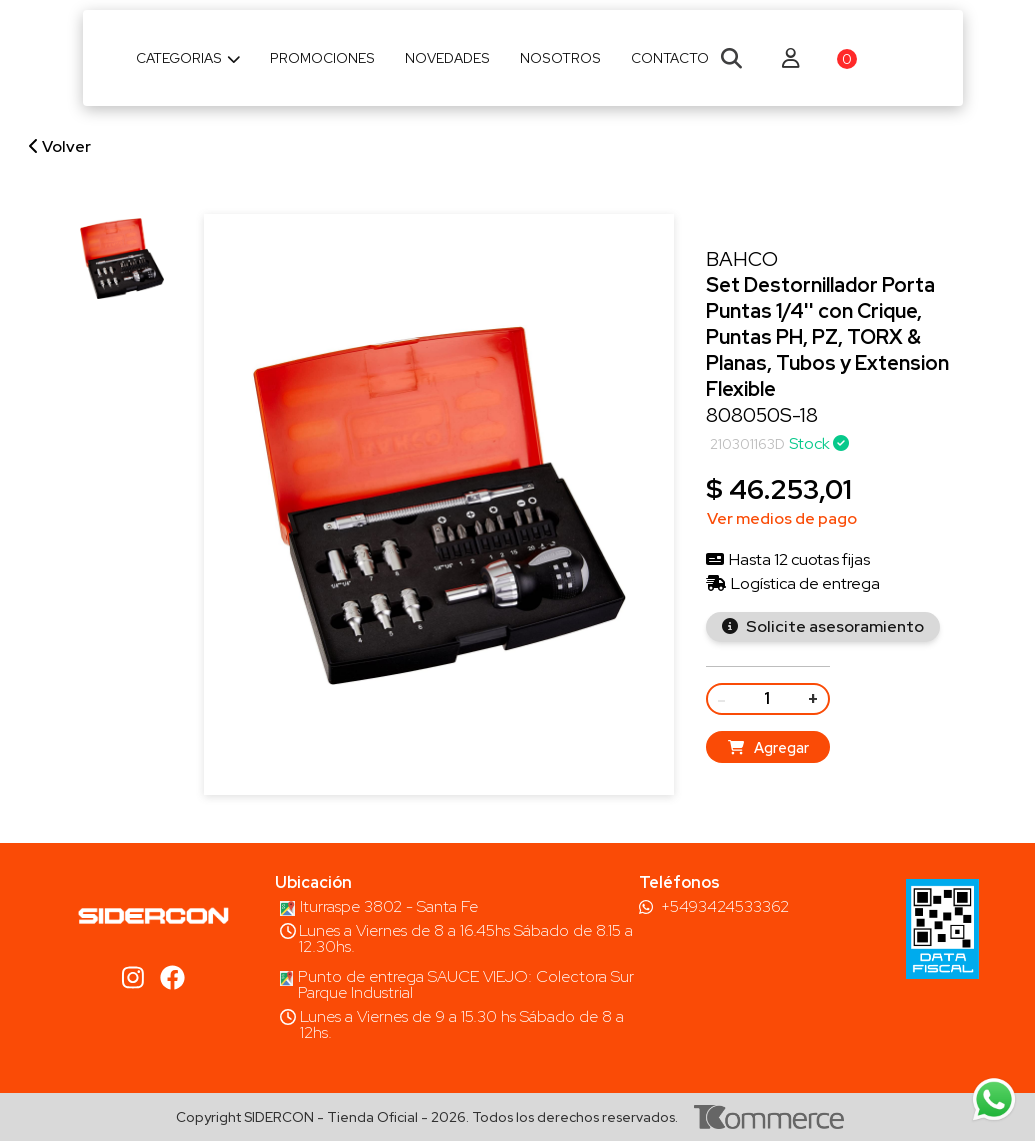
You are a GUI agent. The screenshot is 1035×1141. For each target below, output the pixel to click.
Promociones (322, 58)
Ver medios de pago (782, 518)
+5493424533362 (725, 907)
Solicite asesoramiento (833, 626)
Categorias (188, 58)
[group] (122, 258)
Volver (60, 146)
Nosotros (560, 58)
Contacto (670, 58)
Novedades (447, 58)
